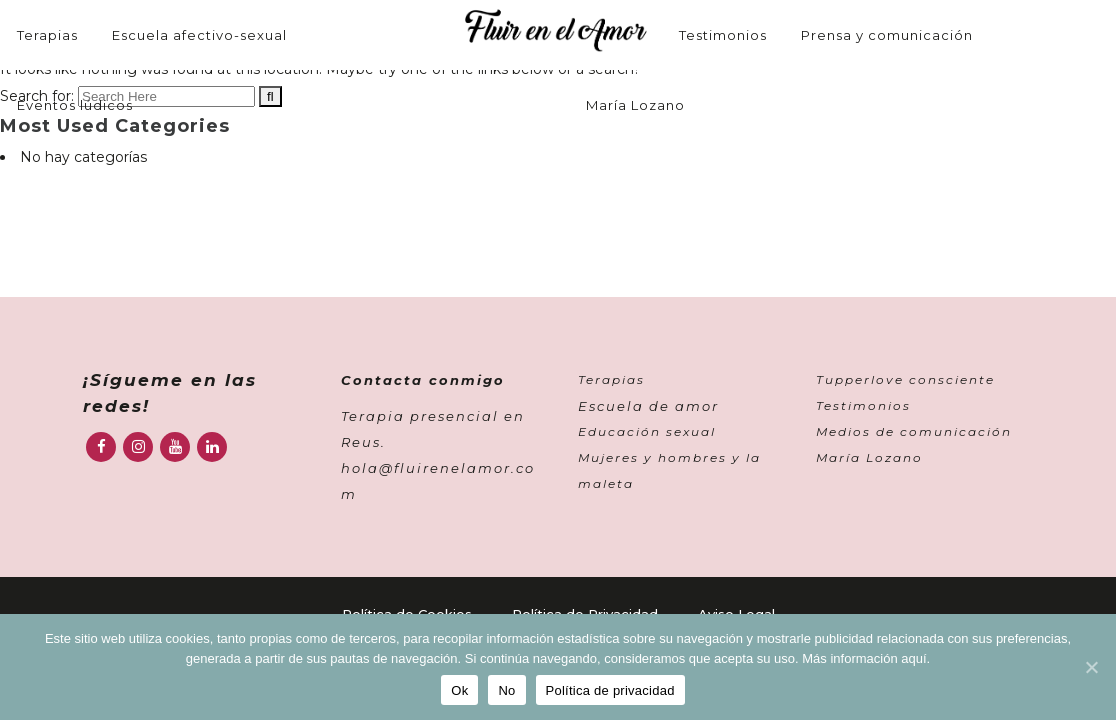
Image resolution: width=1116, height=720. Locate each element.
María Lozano (869, 457)
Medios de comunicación (914, 431)
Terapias (611, 379)
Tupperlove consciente (905, 379)
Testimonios (863, 405)
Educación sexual (647, 431)
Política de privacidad (610, 690)
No (506, 690)
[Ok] (1091, 667)
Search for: (37, 96)
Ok (459, 690)
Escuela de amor (648, 406)
